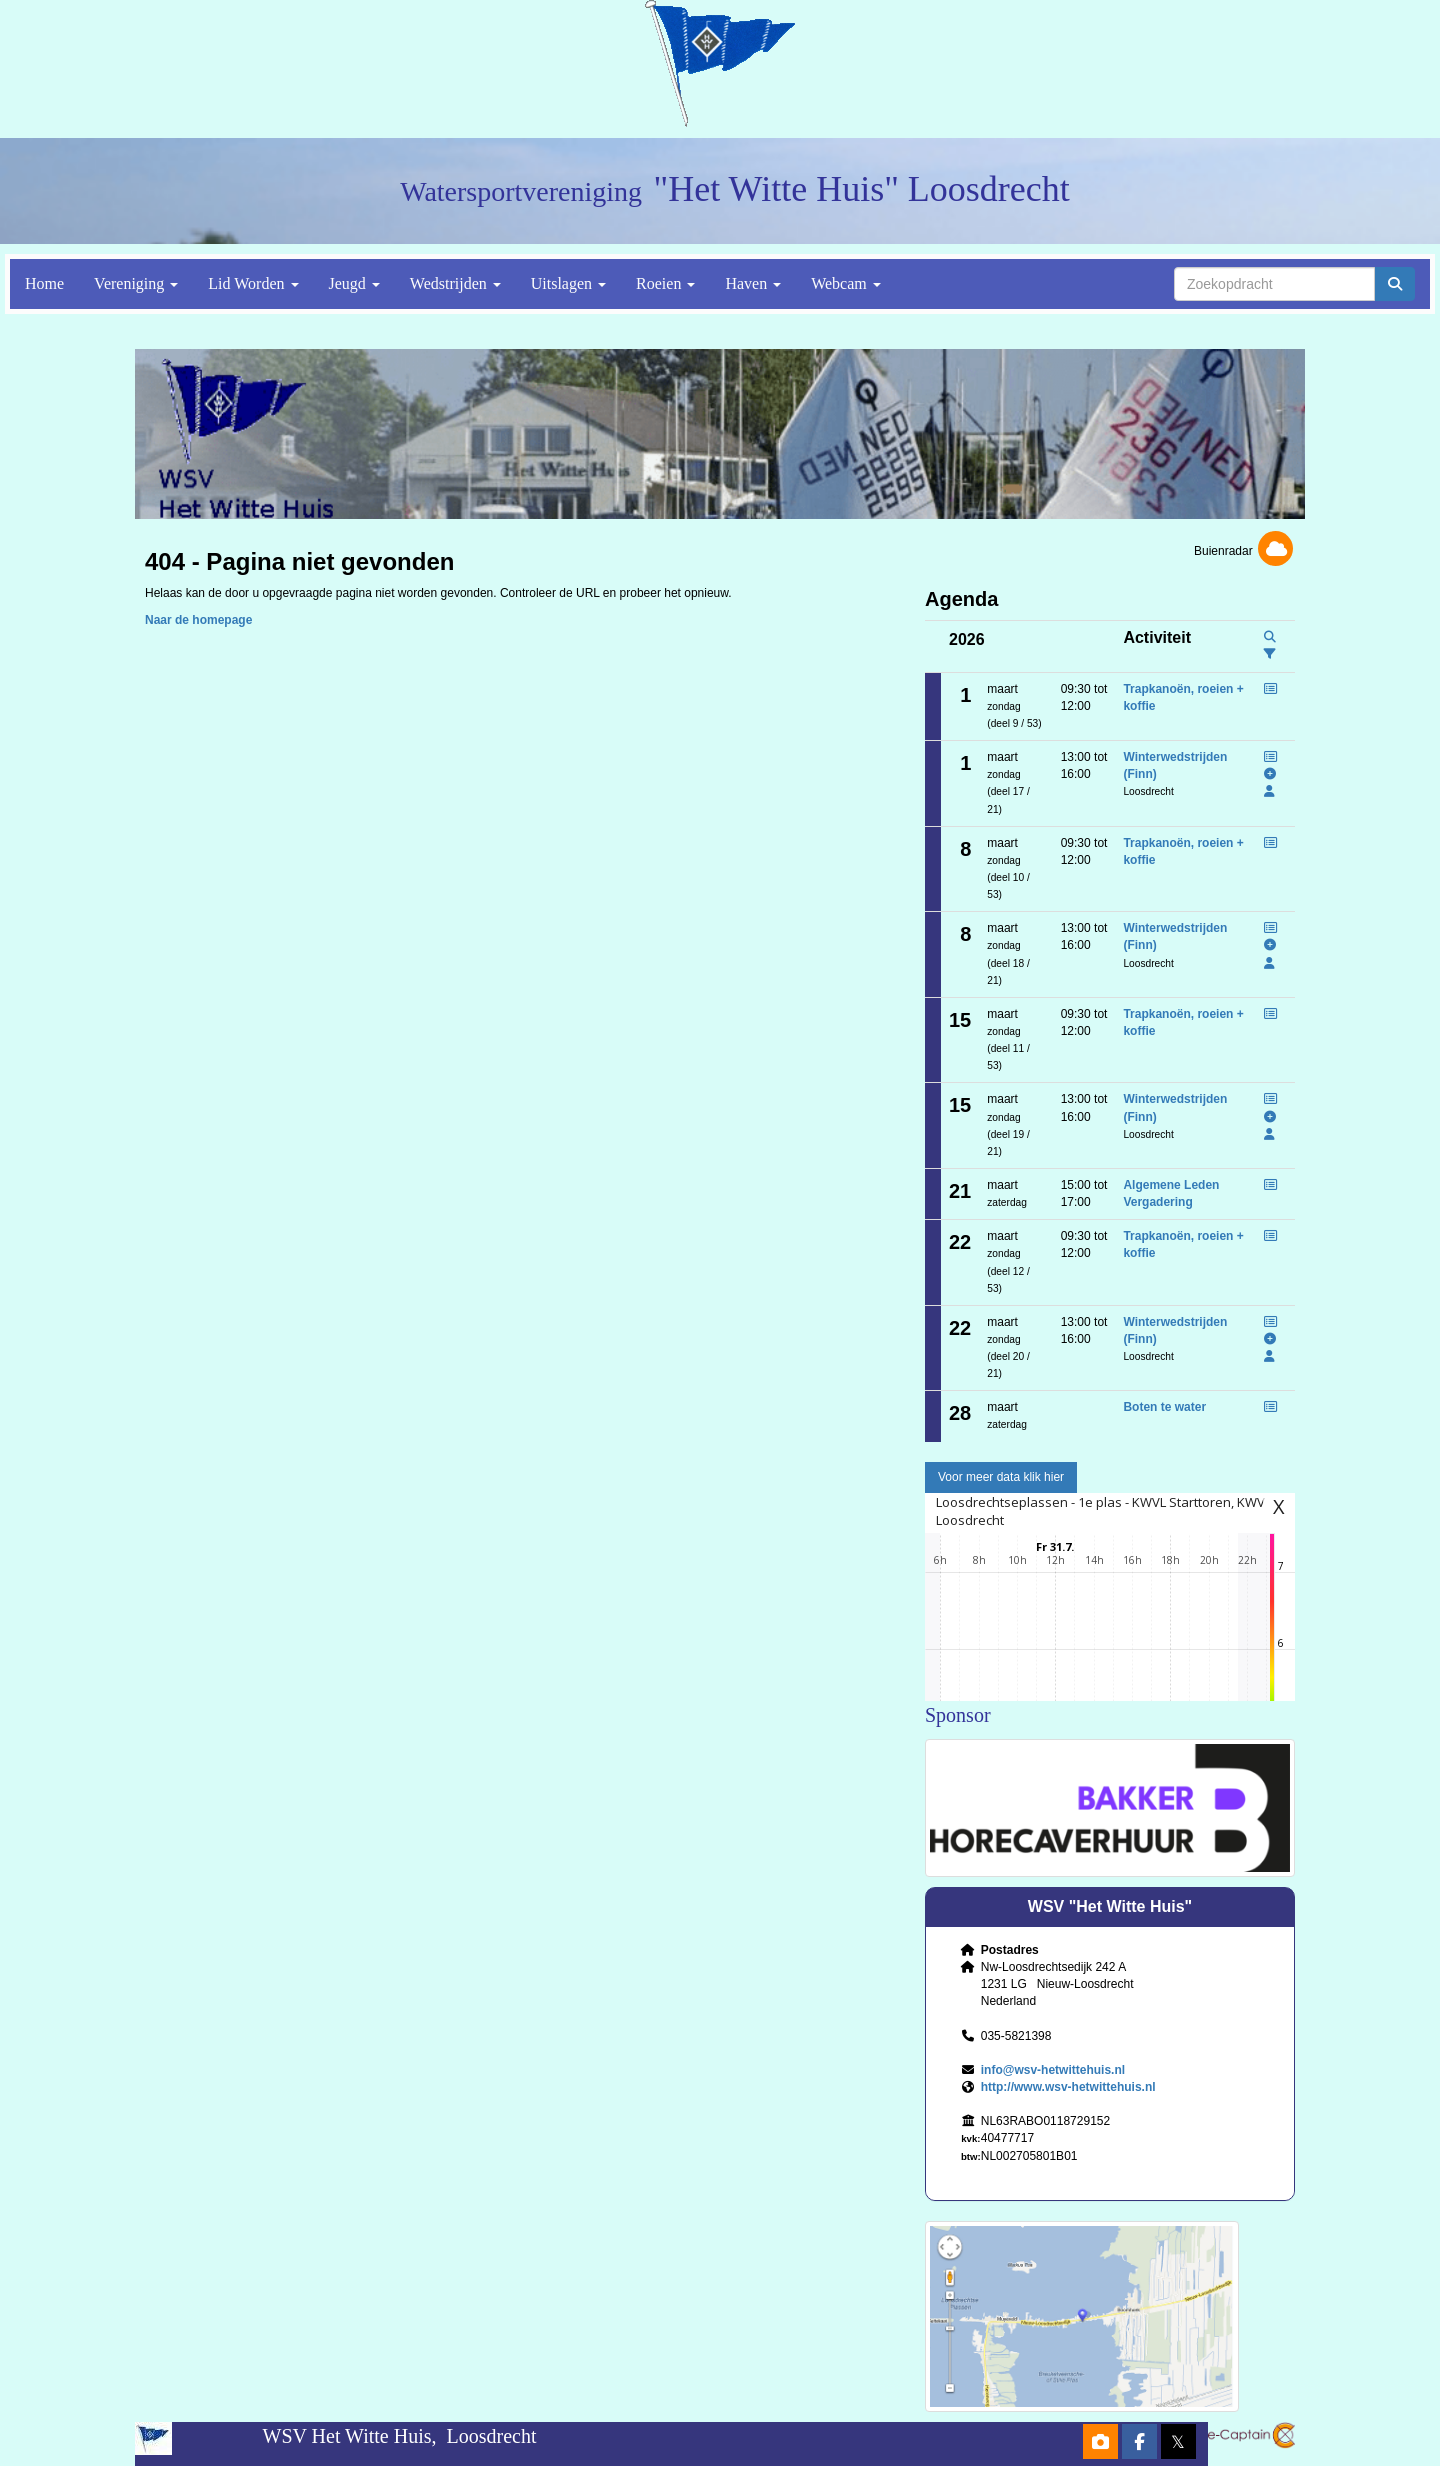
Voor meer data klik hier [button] (1001, 1477)
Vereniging (136, 283)
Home (44, 283)
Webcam (846, 283)
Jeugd (354, 283)
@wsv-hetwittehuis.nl (1053, 2070)
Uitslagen (568, 283)
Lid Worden (253, 283)
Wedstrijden (455, 283)
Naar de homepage (198, 620)
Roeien (665, 283)
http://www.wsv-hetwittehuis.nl (1068, 2087)
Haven (753, 283)
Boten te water (1164, 1407)
